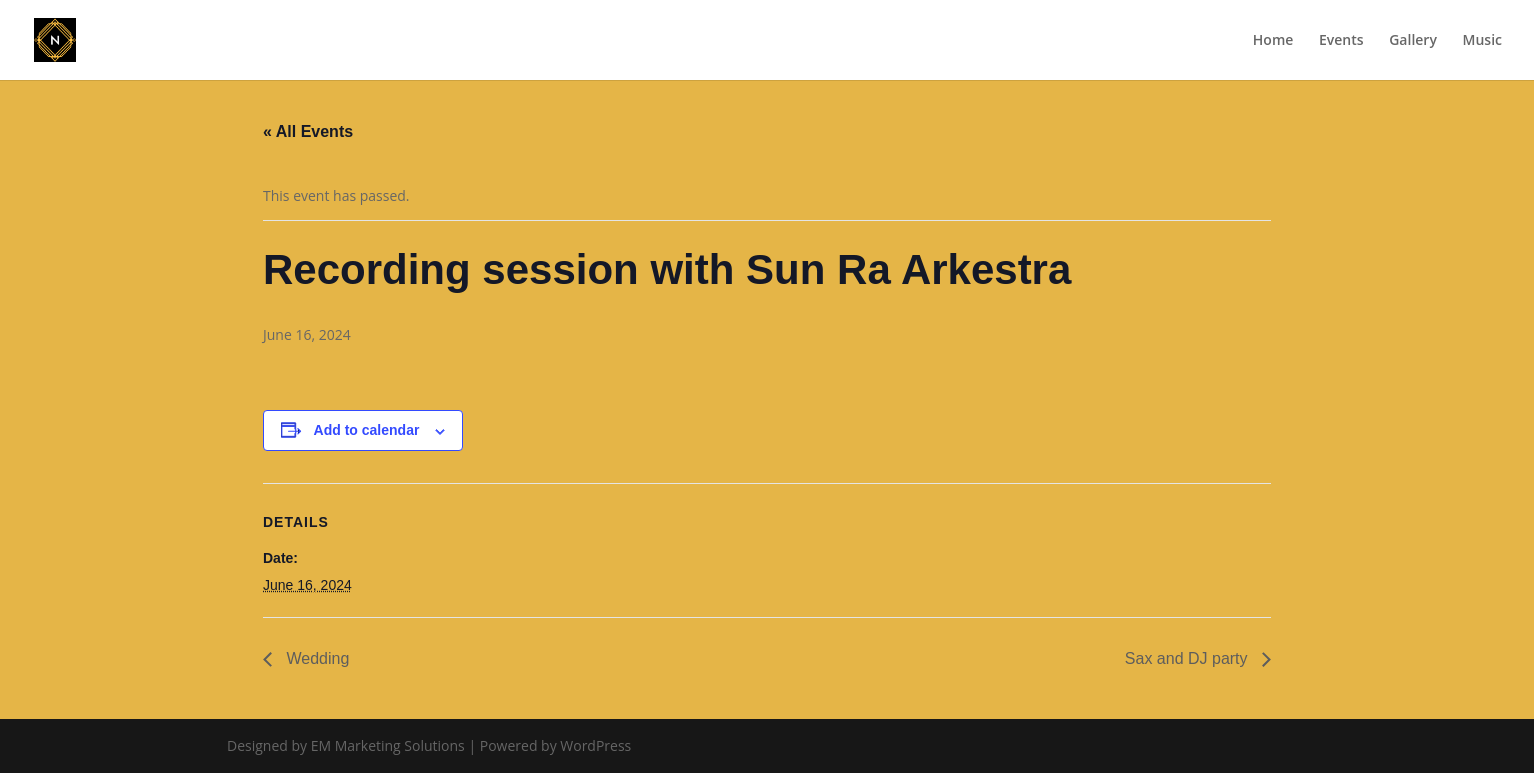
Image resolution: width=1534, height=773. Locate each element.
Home (1273, 41)
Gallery (1413, 41)
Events (1341, 41)
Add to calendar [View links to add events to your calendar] (367, 430)
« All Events (308, 131)
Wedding (315, 658)
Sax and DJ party (1188, 658)
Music (1482, 41)
